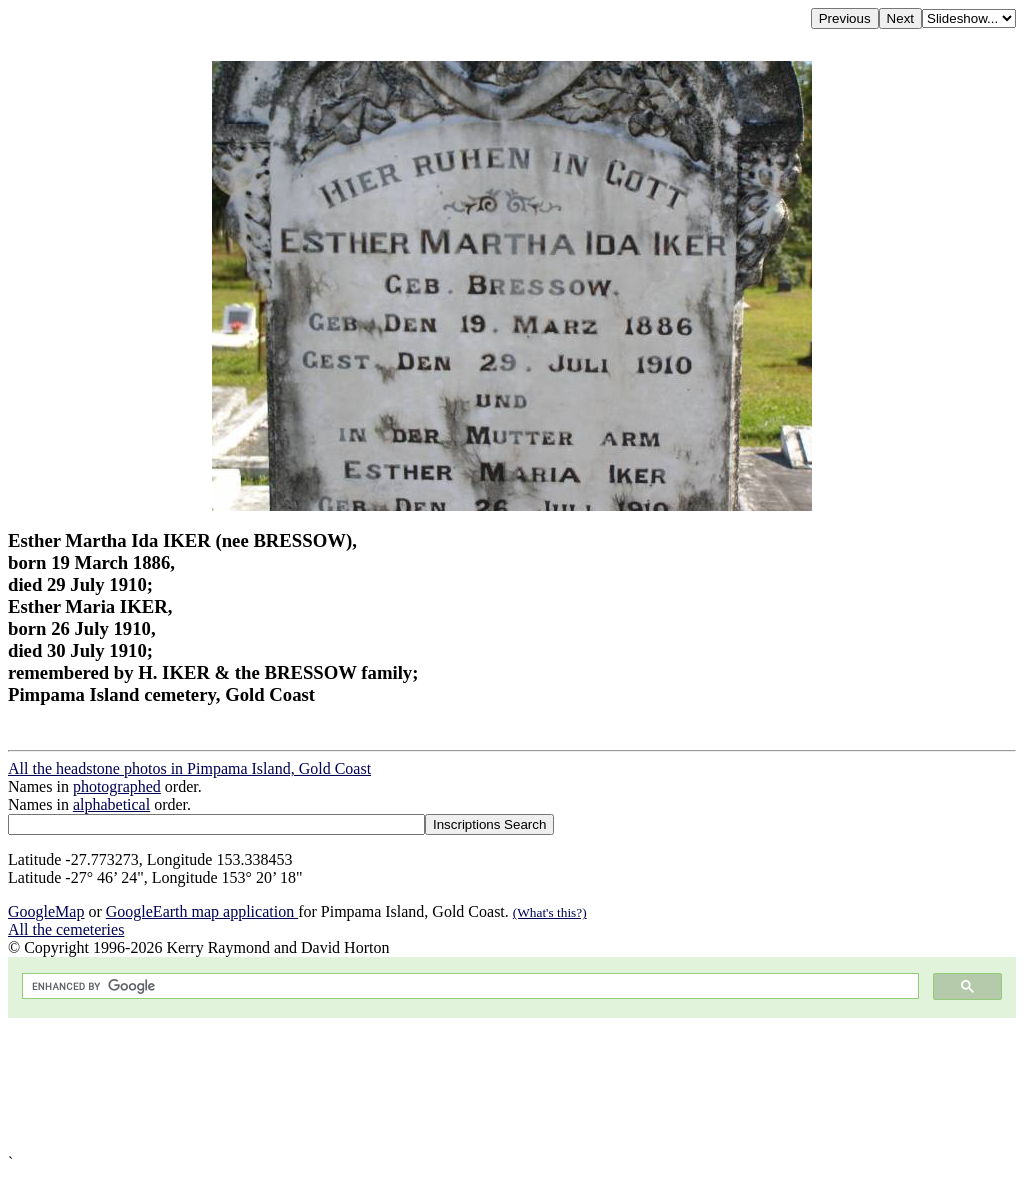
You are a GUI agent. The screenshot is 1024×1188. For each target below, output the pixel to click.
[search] (468, 986)
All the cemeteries (66, 929)
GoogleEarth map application (202, 911)
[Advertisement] (512, 1086)
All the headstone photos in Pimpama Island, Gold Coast (189, 768)
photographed (117, 786)
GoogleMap (46, 911)
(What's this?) (550, 912)
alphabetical (111, 804)
